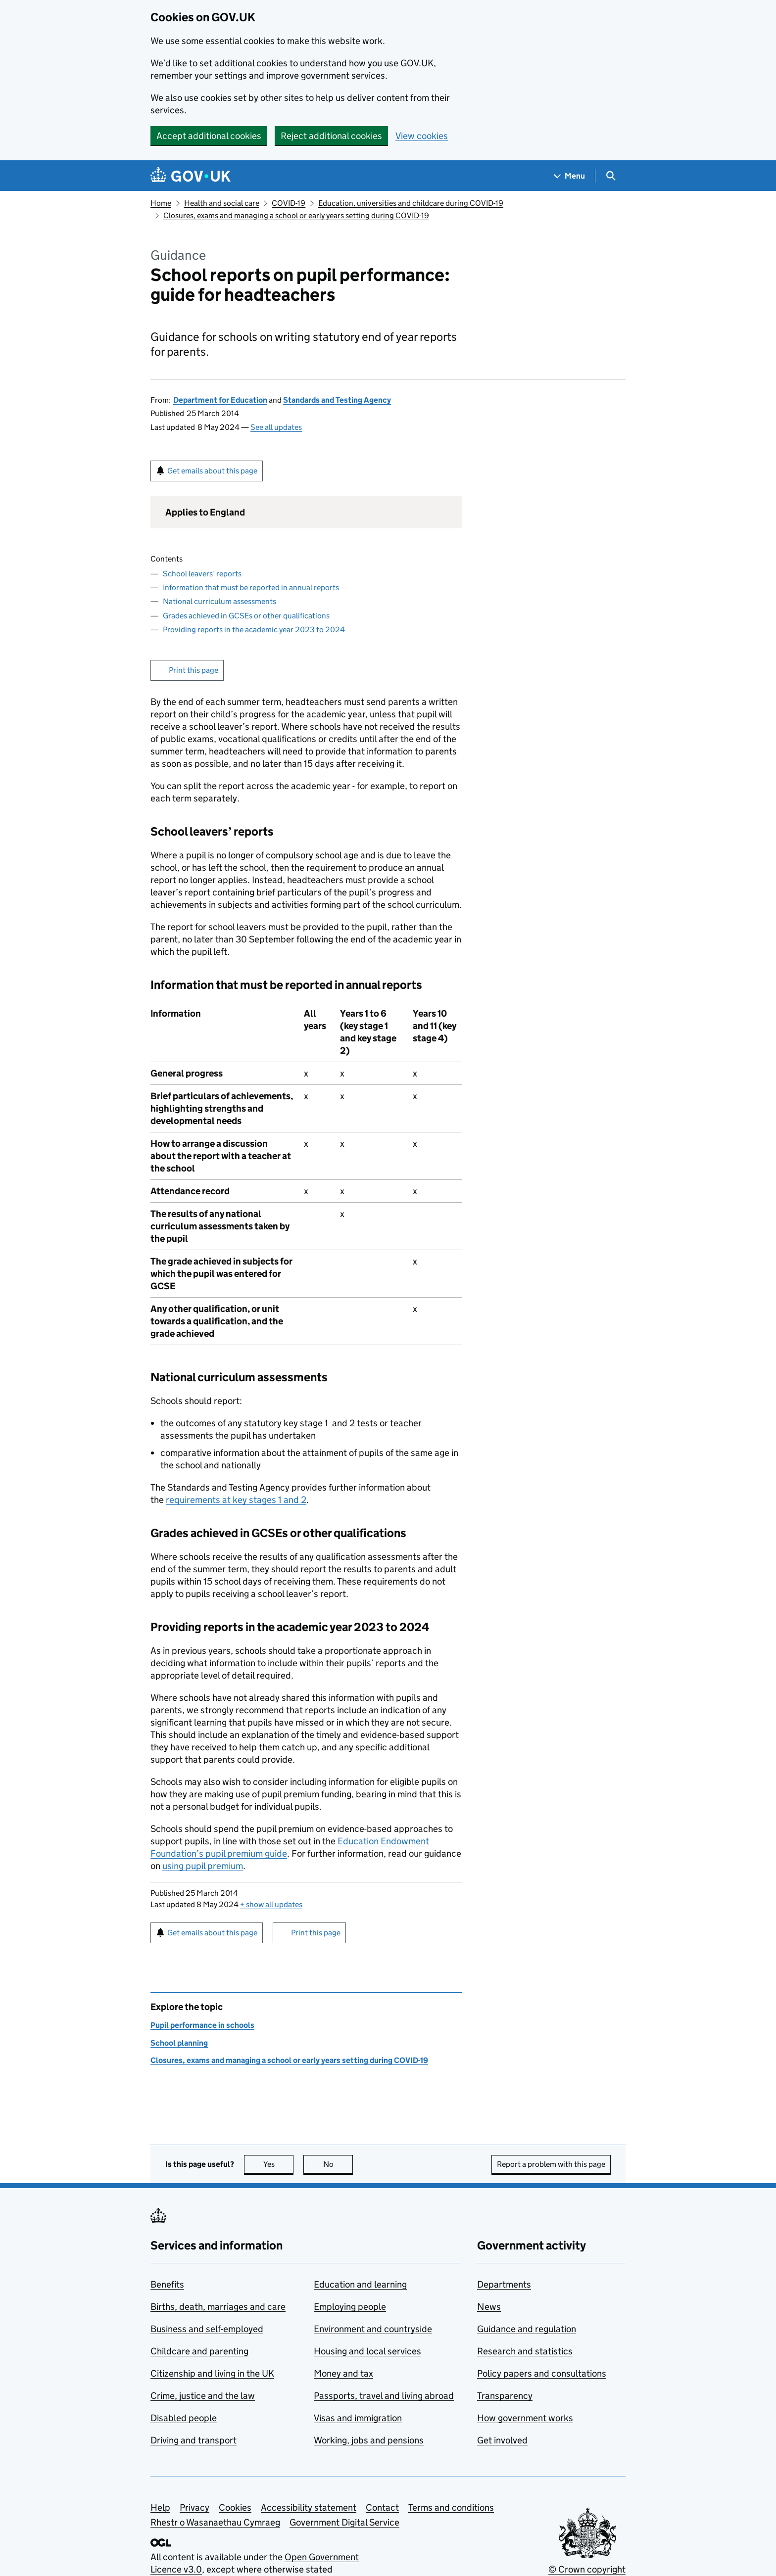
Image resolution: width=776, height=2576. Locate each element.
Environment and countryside (373, 2329)
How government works (525, 2418)
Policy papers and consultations (541, 2373)
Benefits (167, 2284)
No (338, 2164)
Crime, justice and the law (202, 2395)
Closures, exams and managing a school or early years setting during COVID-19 (296, 215)
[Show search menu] (610, 176)
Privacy (194, 2507)
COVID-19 (288, 203)
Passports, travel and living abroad (384, 2395)
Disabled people (183, 2418)
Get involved (502, 2440)
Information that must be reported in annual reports (251, 587)
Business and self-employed (206, 2329)
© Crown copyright (587, 2569)
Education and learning (360, 2284)
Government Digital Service (344, 2522)
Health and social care (221, 203)
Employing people (350, 2306)
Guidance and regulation (526, 2329)
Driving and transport (193, 2440)
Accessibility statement (308, 2507)
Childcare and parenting (199, 2351)
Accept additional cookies (208, 135)
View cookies (421, 136)
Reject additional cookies (331, 135)
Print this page (193, 670)
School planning (179, 2043)
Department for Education (220, 400)
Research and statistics (525, 2351)
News (489, 2306)
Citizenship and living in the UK (212, 2373)
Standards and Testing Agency (337, 400)
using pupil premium (202, 1866)
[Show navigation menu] (569, 176)
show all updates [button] (271, 1904)
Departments (504, 2284)
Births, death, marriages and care (218, 2306)
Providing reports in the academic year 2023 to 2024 (254, 629)
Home (160, 203)
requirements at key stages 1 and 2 (236, 1499)
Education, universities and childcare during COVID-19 (410, 203)
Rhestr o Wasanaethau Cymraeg (215, 2522)
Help (160, 2507)
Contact (382, 2507)
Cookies (235, 2507)
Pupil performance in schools (202, 2025)
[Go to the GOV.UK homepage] (190, 176)
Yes (278, 2164)
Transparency (505, 2395)
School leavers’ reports (202, 573)
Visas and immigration (358, 2418)
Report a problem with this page (551, 2164)
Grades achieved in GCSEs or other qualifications (246, 615)
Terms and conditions (451, 2507)
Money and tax (343, 2373)
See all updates (276, 427)
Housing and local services (367, 2351)
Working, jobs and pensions (369, 2440)
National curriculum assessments (219, 601)
